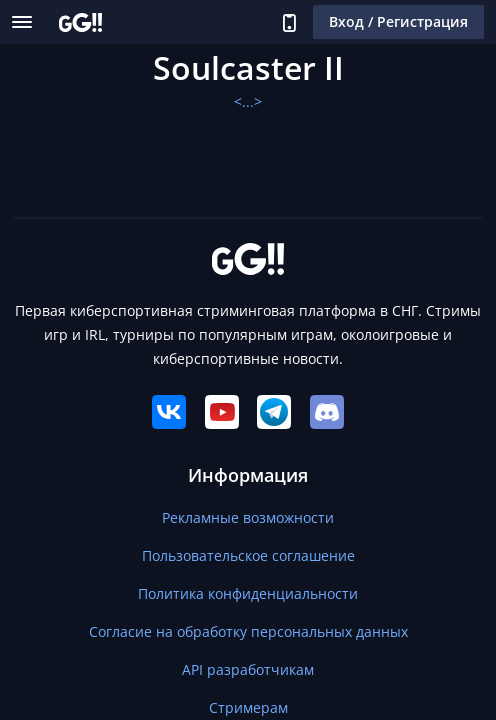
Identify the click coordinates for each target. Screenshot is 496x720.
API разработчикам (248, 669)
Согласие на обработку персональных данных (248, 631)
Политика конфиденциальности (248, 593)
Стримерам (248, 707)
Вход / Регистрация (398, 21)
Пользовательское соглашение (248, 555)
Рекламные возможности (248, 517)
